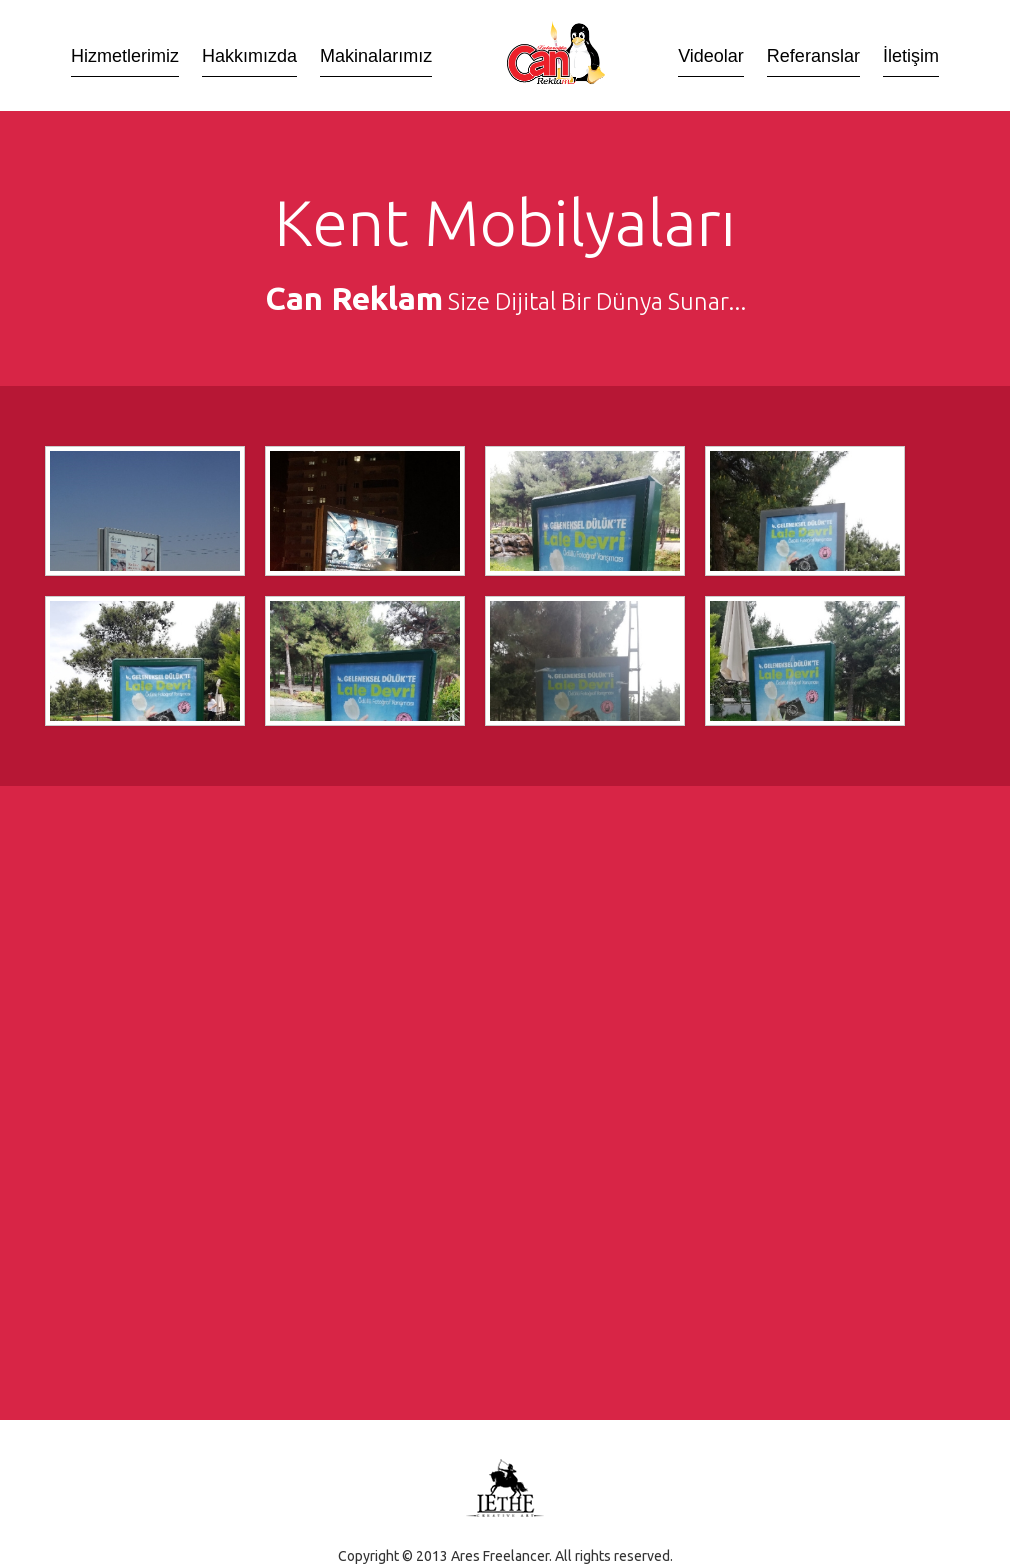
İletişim (911, 57)
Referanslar (813, 57)
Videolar (711, 57)
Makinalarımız (376, 57)
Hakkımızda (249, 57)
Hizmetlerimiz (125, 57)
